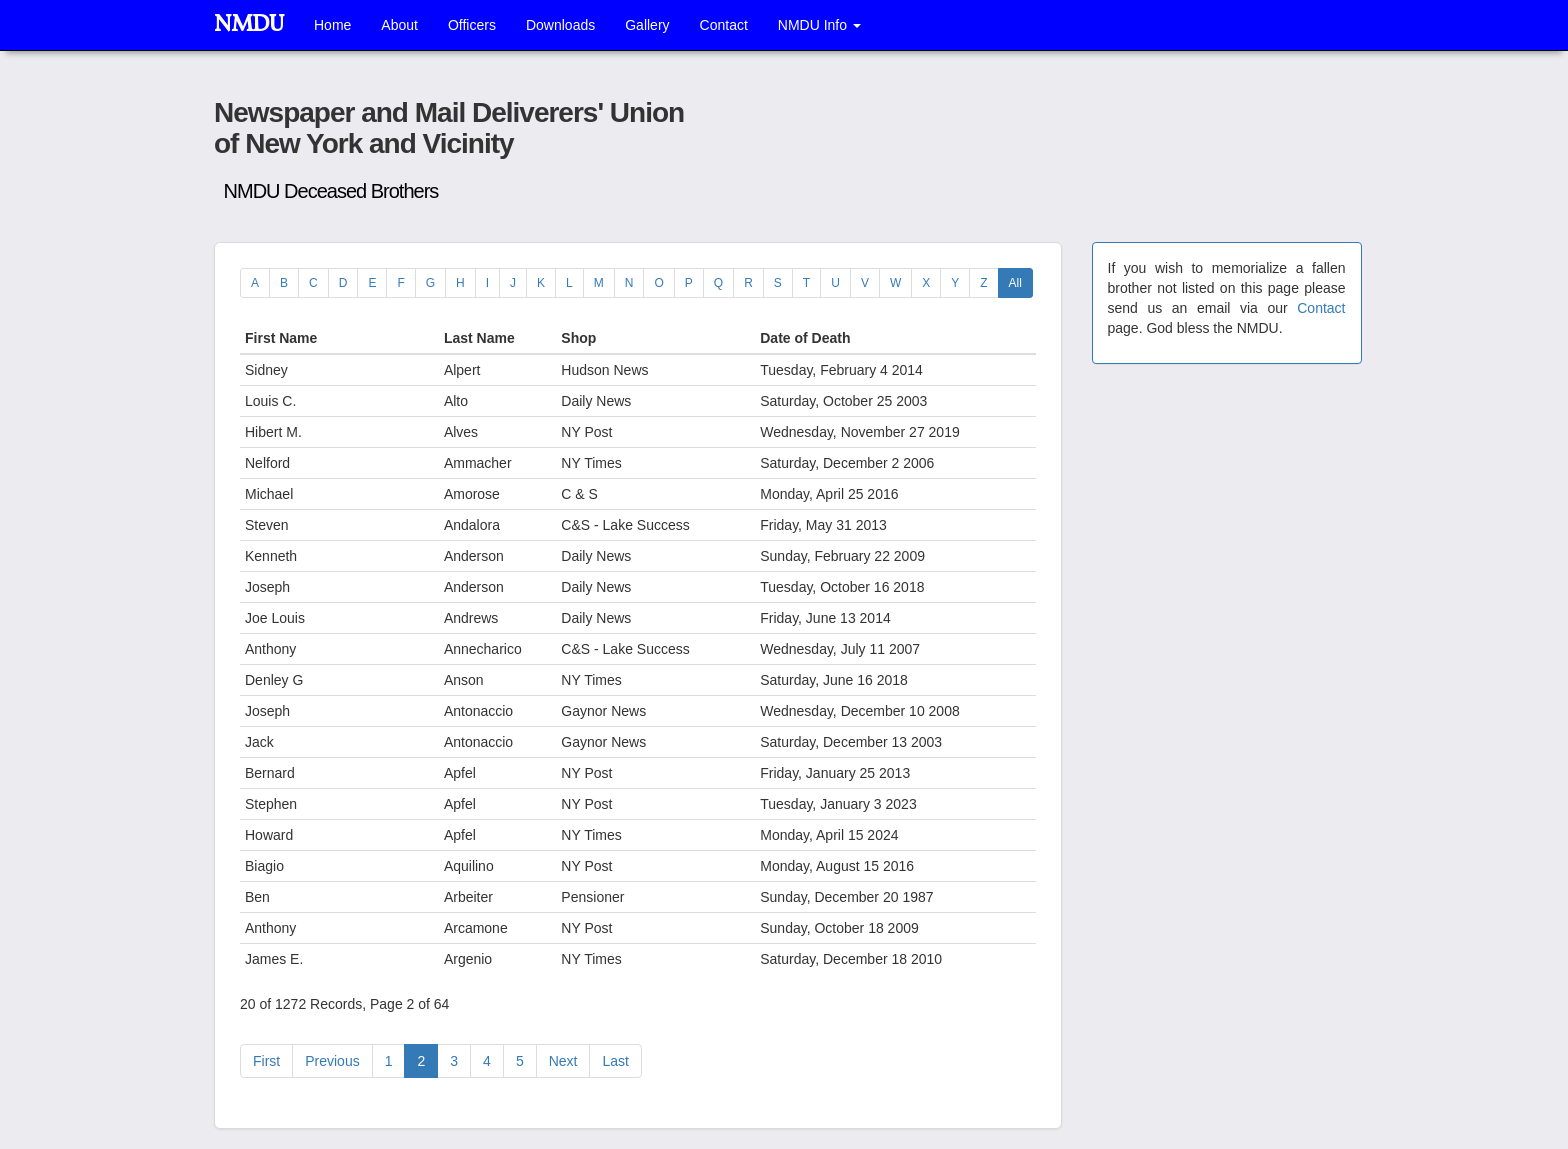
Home (332, 25)
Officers (472, 25)
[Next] (563, 1061)
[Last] (615, 1061)
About (399, 25)
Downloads (560, 25)
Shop (580, 338)
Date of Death (807, 338)
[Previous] (266, 1061)
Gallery (647, 25)
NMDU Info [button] (819, 25)
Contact (724, 25)
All (1015, 283)
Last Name (481, 338)
